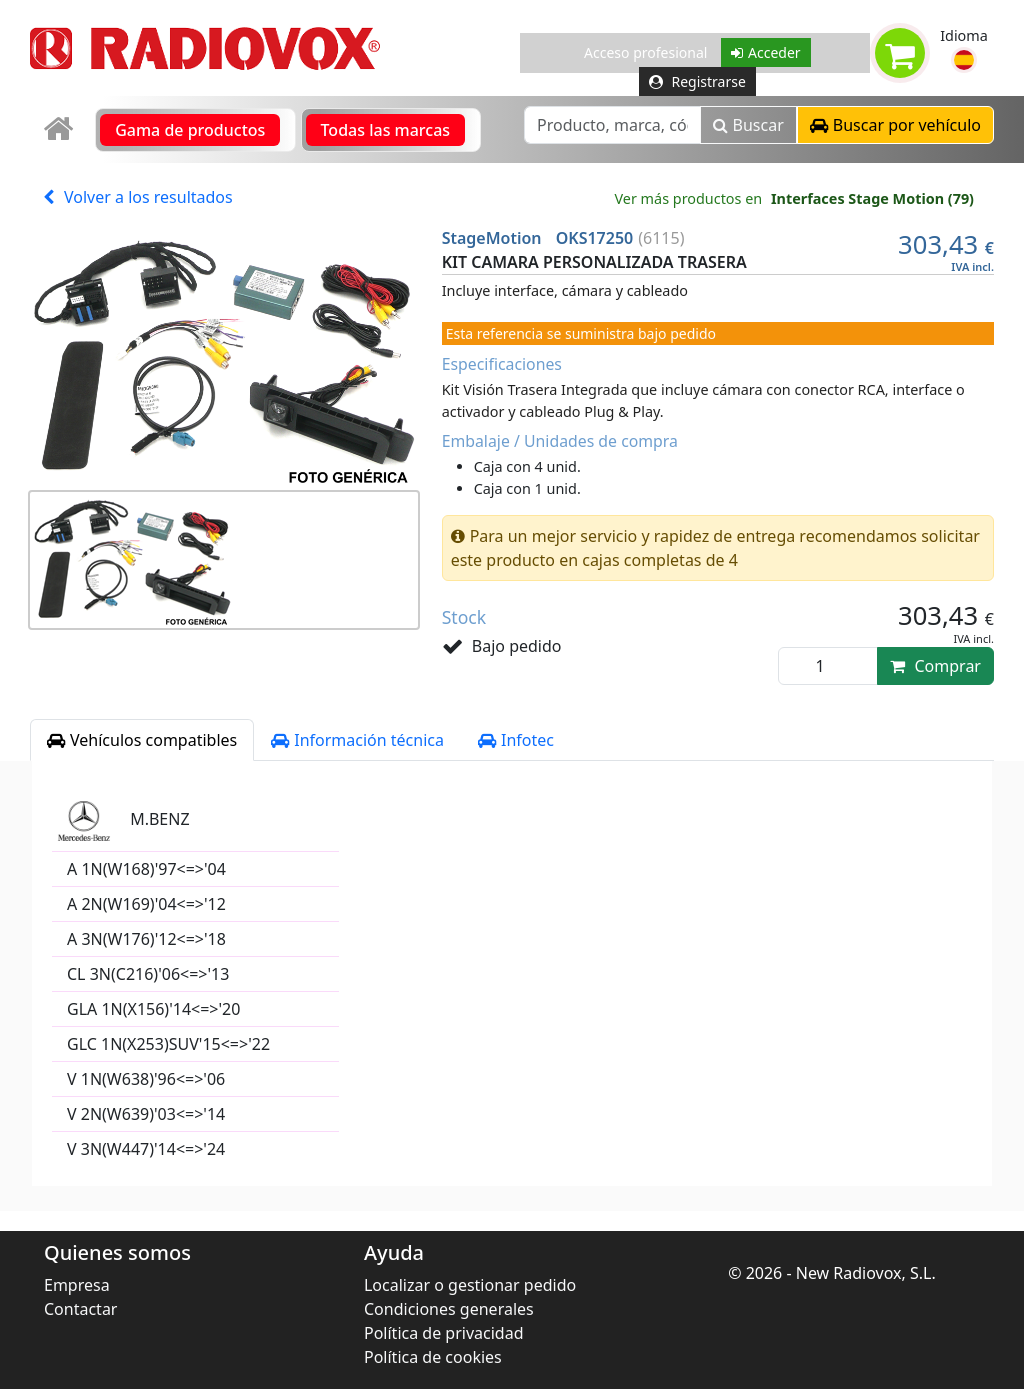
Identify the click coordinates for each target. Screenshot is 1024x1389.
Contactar (80, 1309)
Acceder (766, 52)
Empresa (77, 1285)
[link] (60, 129)
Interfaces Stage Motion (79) (872, 198)
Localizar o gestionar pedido (470, 1285)
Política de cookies (433, 1357)
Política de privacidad (444, 1333)
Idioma (964, 35)
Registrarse (697, 81)
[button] (964, 60)
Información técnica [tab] (357, 740)
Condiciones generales (449, 1309)
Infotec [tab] (516, 740)
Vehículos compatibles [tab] (142, 740)
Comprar (935, 666)
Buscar (748, 125)
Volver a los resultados (138, 197)
